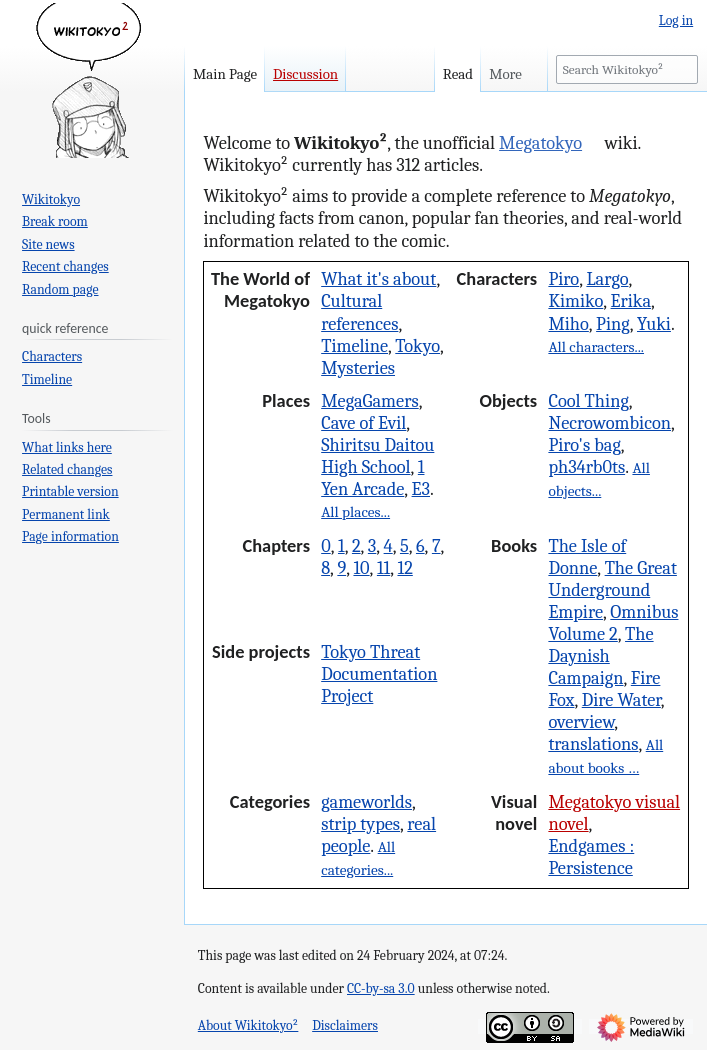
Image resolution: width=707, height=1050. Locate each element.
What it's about (378, 279)
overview (581, 722)
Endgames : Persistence (591, 857)
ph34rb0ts (586, 467)
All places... (355, 512)
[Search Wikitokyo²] (626, 69)
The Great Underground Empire (612, 590)
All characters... (596, 347)
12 (404, 568)
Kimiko (575, 301)
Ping (613, 324)
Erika (631, 301)
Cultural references (359, 312)
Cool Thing (588, 401)
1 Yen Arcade (372, 478)
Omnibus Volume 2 (613, 623)
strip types (360, 824)
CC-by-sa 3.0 (381, 988)
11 (383, 568)
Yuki (654, 324)
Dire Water (621, 700)
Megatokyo (540, 143)
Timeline (354, 346)
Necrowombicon (609, 423)
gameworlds (366, 802)
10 (361, 568)
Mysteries (358, 368)
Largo (607, 279)
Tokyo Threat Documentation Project (379, 674)
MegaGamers (370, 401)
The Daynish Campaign (600, 656)
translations (593, 744)
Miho (568, 324)
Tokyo (417, 346)
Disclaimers (345, 1025)
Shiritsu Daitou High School (377, 456)
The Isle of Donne (587, 557)
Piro (563, 279)
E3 (421, 489)
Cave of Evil (363, 423)
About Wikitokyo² (248, 1025)
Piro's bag (584, 445)
